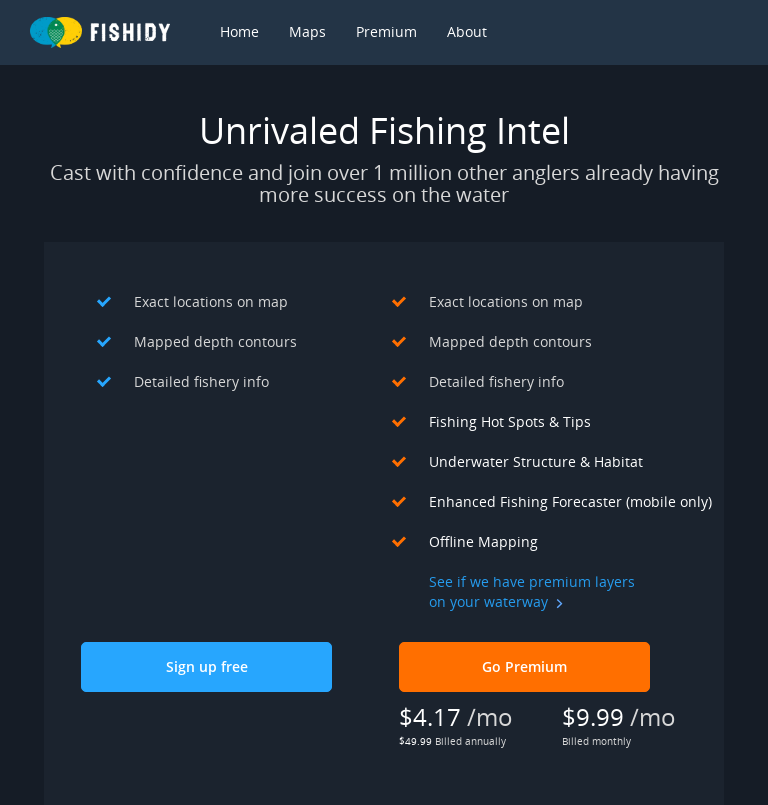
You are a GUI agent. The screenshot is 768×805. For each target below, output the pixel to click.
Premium (386, 31)
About (467, 31)
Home (239, 31)
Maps (307, 31)
